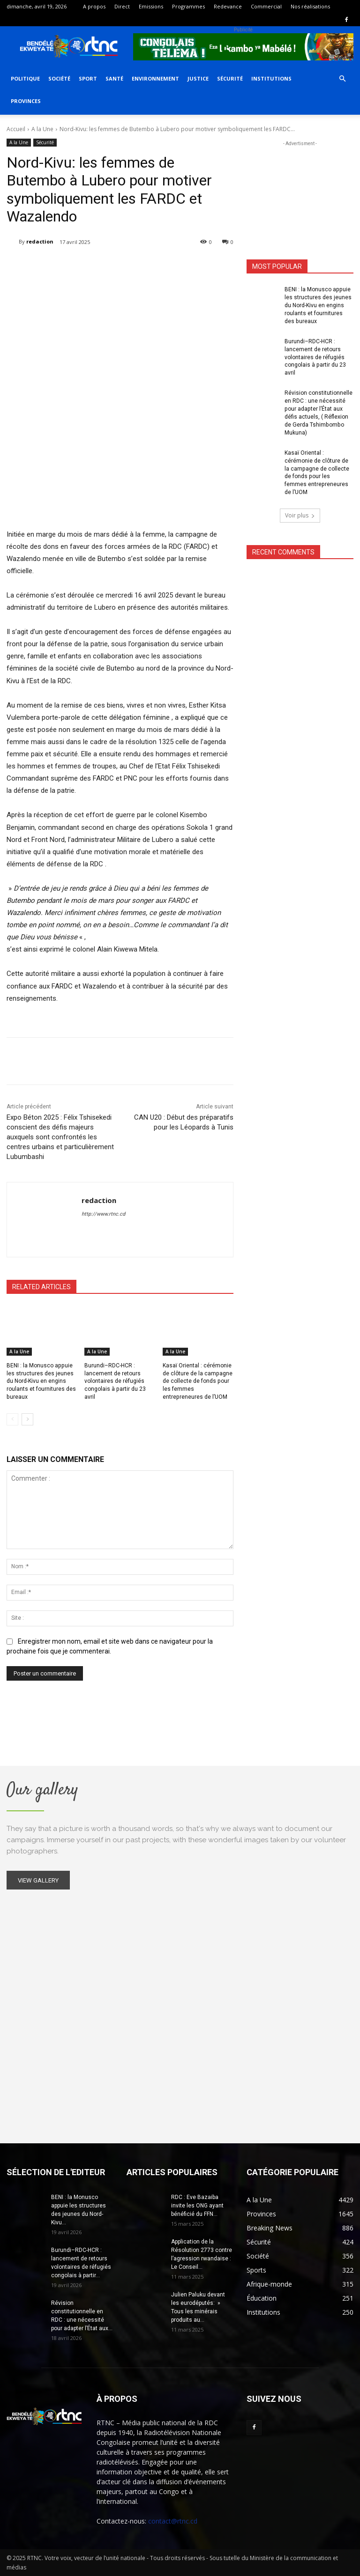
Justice (198, 78)
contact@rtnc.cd (172, 2521)
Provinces (26, 100)
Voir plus (300, 506)
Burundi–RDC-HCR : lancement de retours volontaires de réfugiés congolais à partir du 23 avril (114, 1381)
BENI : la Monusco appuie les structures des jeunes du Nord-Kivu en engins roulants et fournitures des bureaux (41, 1381)
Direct (122, 6)
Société (59, 78)
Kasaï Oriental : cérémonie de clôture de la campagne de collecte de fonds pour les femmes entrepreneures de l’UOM (197, 1381)
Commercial (266, 6)
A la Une (42, 129)
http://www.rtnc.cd (103, 1214)
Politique (25, 78)
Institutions (271, 78)
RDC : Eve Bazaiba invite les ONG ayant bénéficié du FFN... (197, 2205)
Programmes (188, 6)
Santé (114, 78)
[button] (342, 78)
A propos (94, 6)
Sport (88, 78)
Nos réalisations (310, 6)
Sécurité (230, 78)
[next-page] (27, 1419)
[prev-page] (12, 1419)
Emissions (151, 6)
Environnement (155, 78)
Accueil (16, 129)
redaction (39, 241)
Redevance (228, 6)
